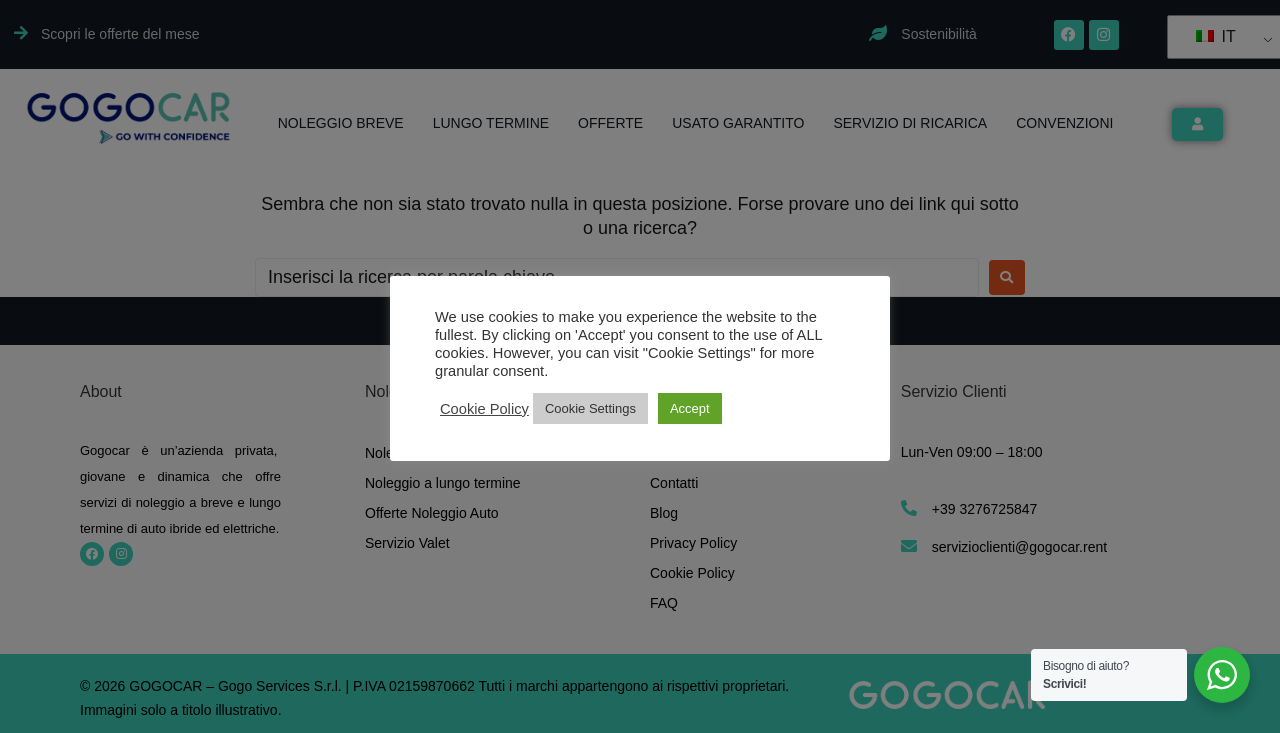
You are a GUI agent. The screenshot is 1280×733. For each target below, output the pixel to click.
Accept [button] (690, 408)
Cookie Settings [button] (590, 408)
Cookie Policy (484, 409)
